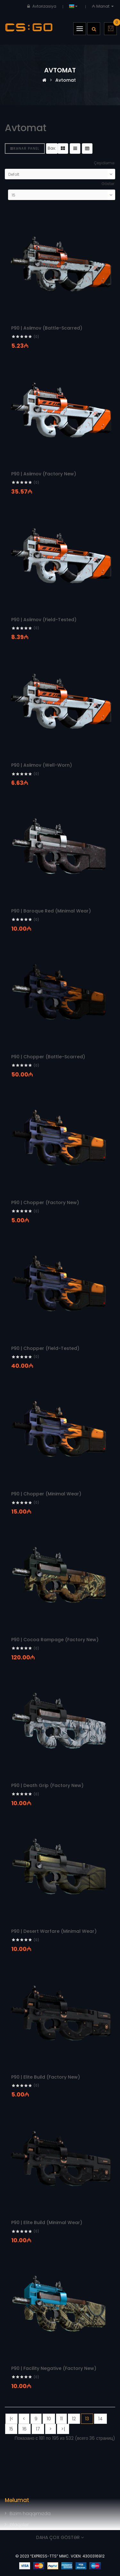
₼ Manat (103, 6)
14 (100, 2419)
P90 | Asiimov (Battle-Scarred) (46, 328)
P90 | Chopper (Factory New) (45, 1202)
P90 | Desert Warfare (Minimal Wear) (54, 1931)
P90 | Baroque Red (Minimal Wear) (51, 911)
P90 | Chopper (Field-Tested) (45, 1348)
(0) (36, 336)
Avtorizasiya (44, 6)
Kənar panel (24, 148)
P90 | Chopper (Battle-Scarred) (48, 1056)
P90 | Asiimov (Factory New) (43, 474)
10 (49, 2419)
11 (61, 2419)
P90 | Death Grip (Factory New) (47, 1785)
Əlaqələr (19, 2524)
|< (11, 2419)
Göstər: (108, 183)
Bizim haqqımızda (30, 2513)
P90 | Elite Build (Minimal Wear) (46, 2222)
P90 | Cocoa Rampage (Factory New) (55, 1639)
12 (74, 2419)
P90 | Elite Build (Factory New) (45, 2077)
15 (11, 2429)
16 (24, 2429)
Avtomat (65, 80)
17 (38, 2429)
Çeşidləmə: (104, 163)
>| (63, 2429)
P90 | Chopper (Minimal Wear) (46, 1494)
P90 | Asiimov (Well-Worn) (41, 765)
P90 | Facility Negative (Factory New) (53, 2368)
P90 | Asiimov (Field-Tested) (43, 619)
